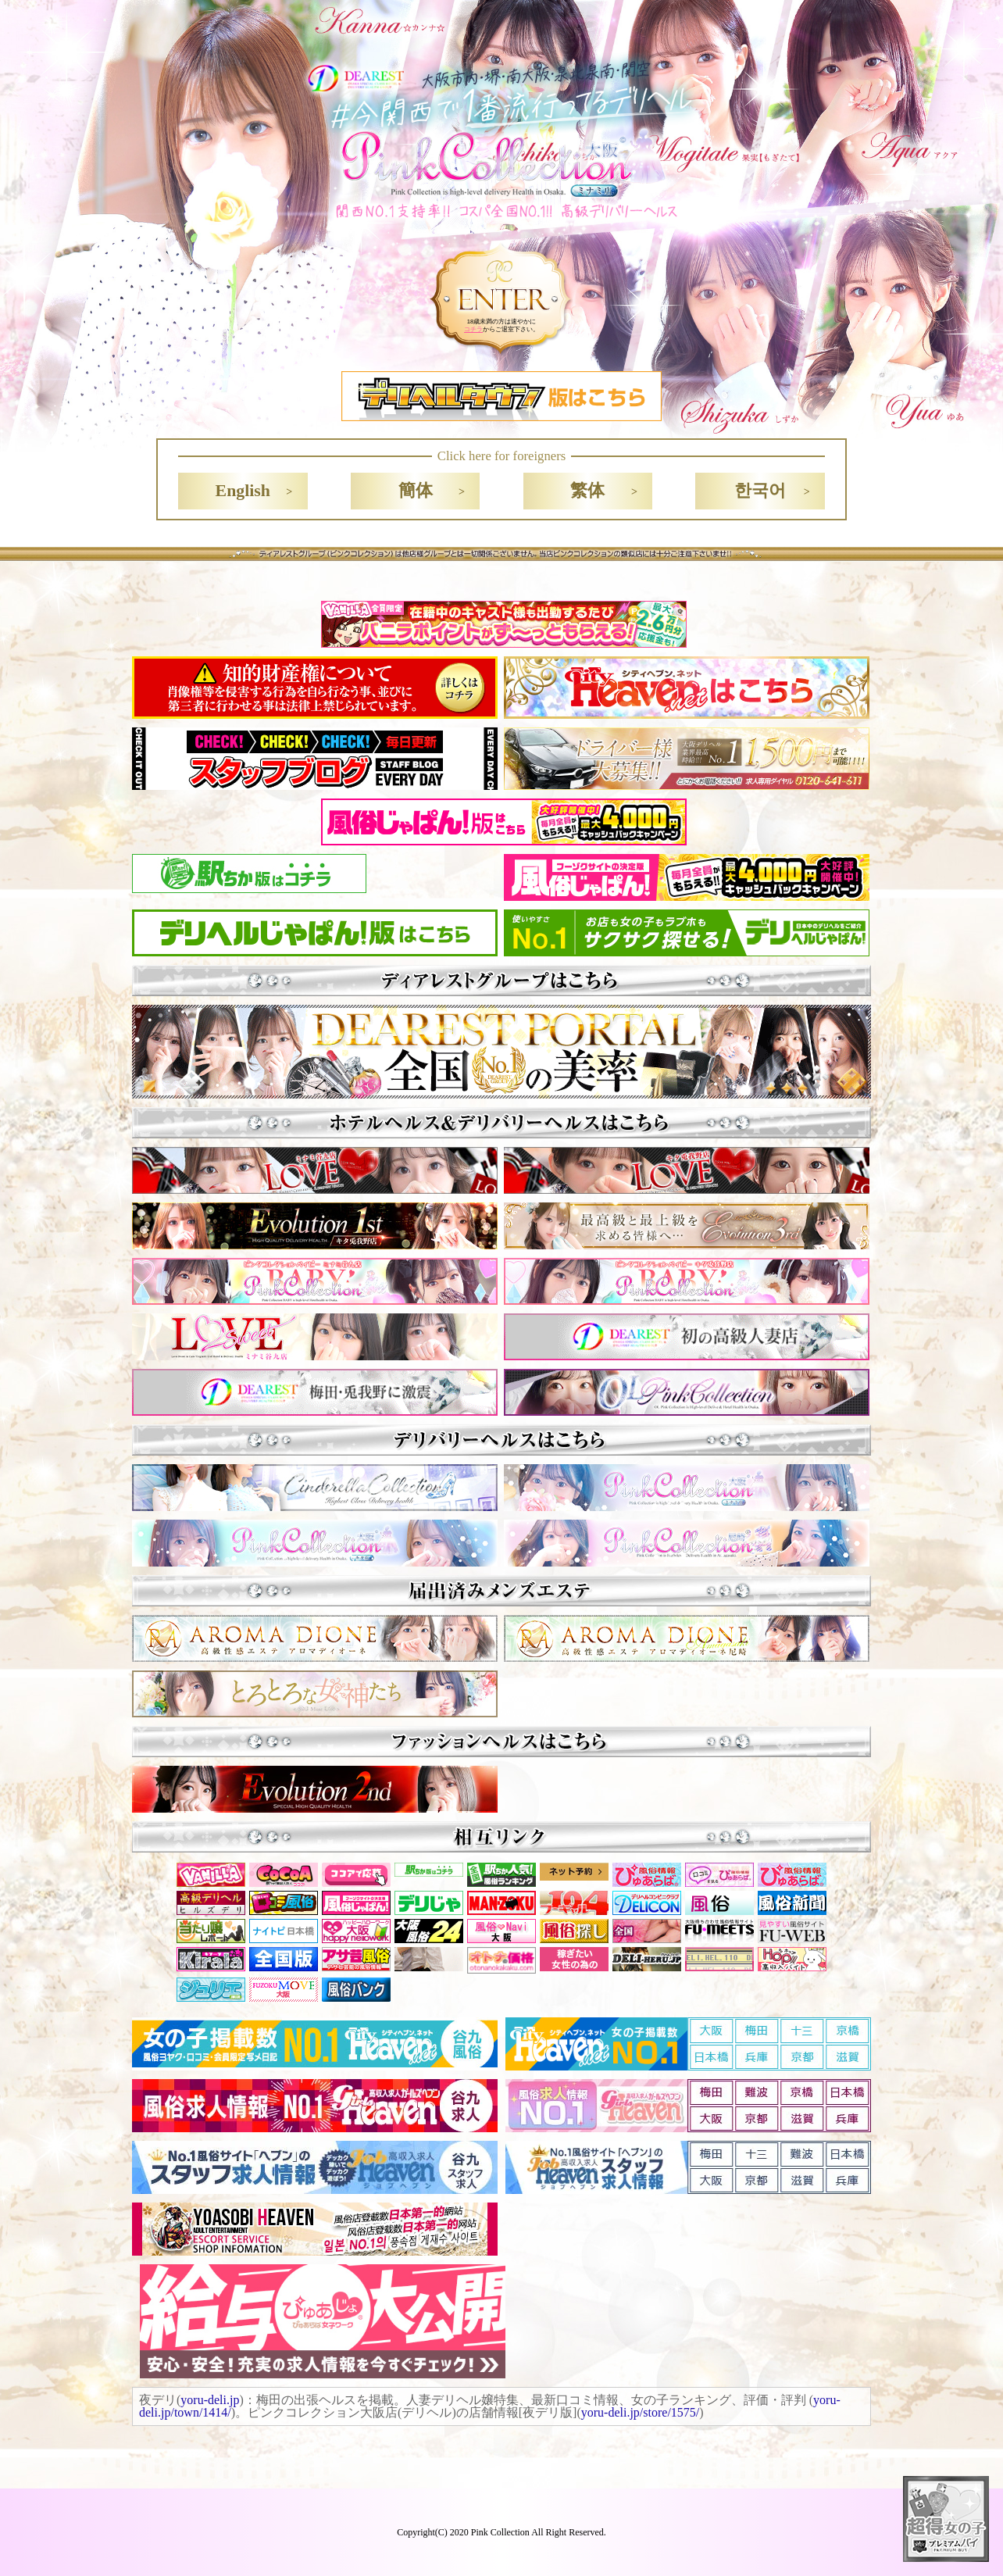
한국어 (760, 490)
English (243, 490)
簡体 (415, 490)
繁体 (587, 490)
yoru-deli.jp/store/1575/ (640, 2412)
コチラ (473, 329)
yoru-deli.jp (209, 2399)
